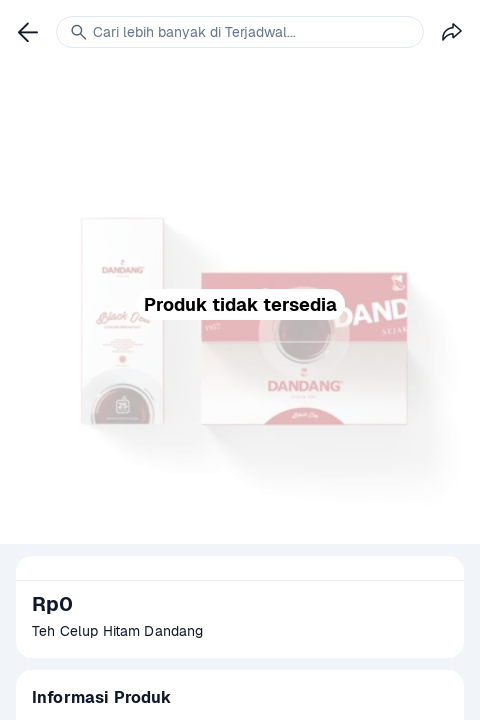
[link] (28, 32)
